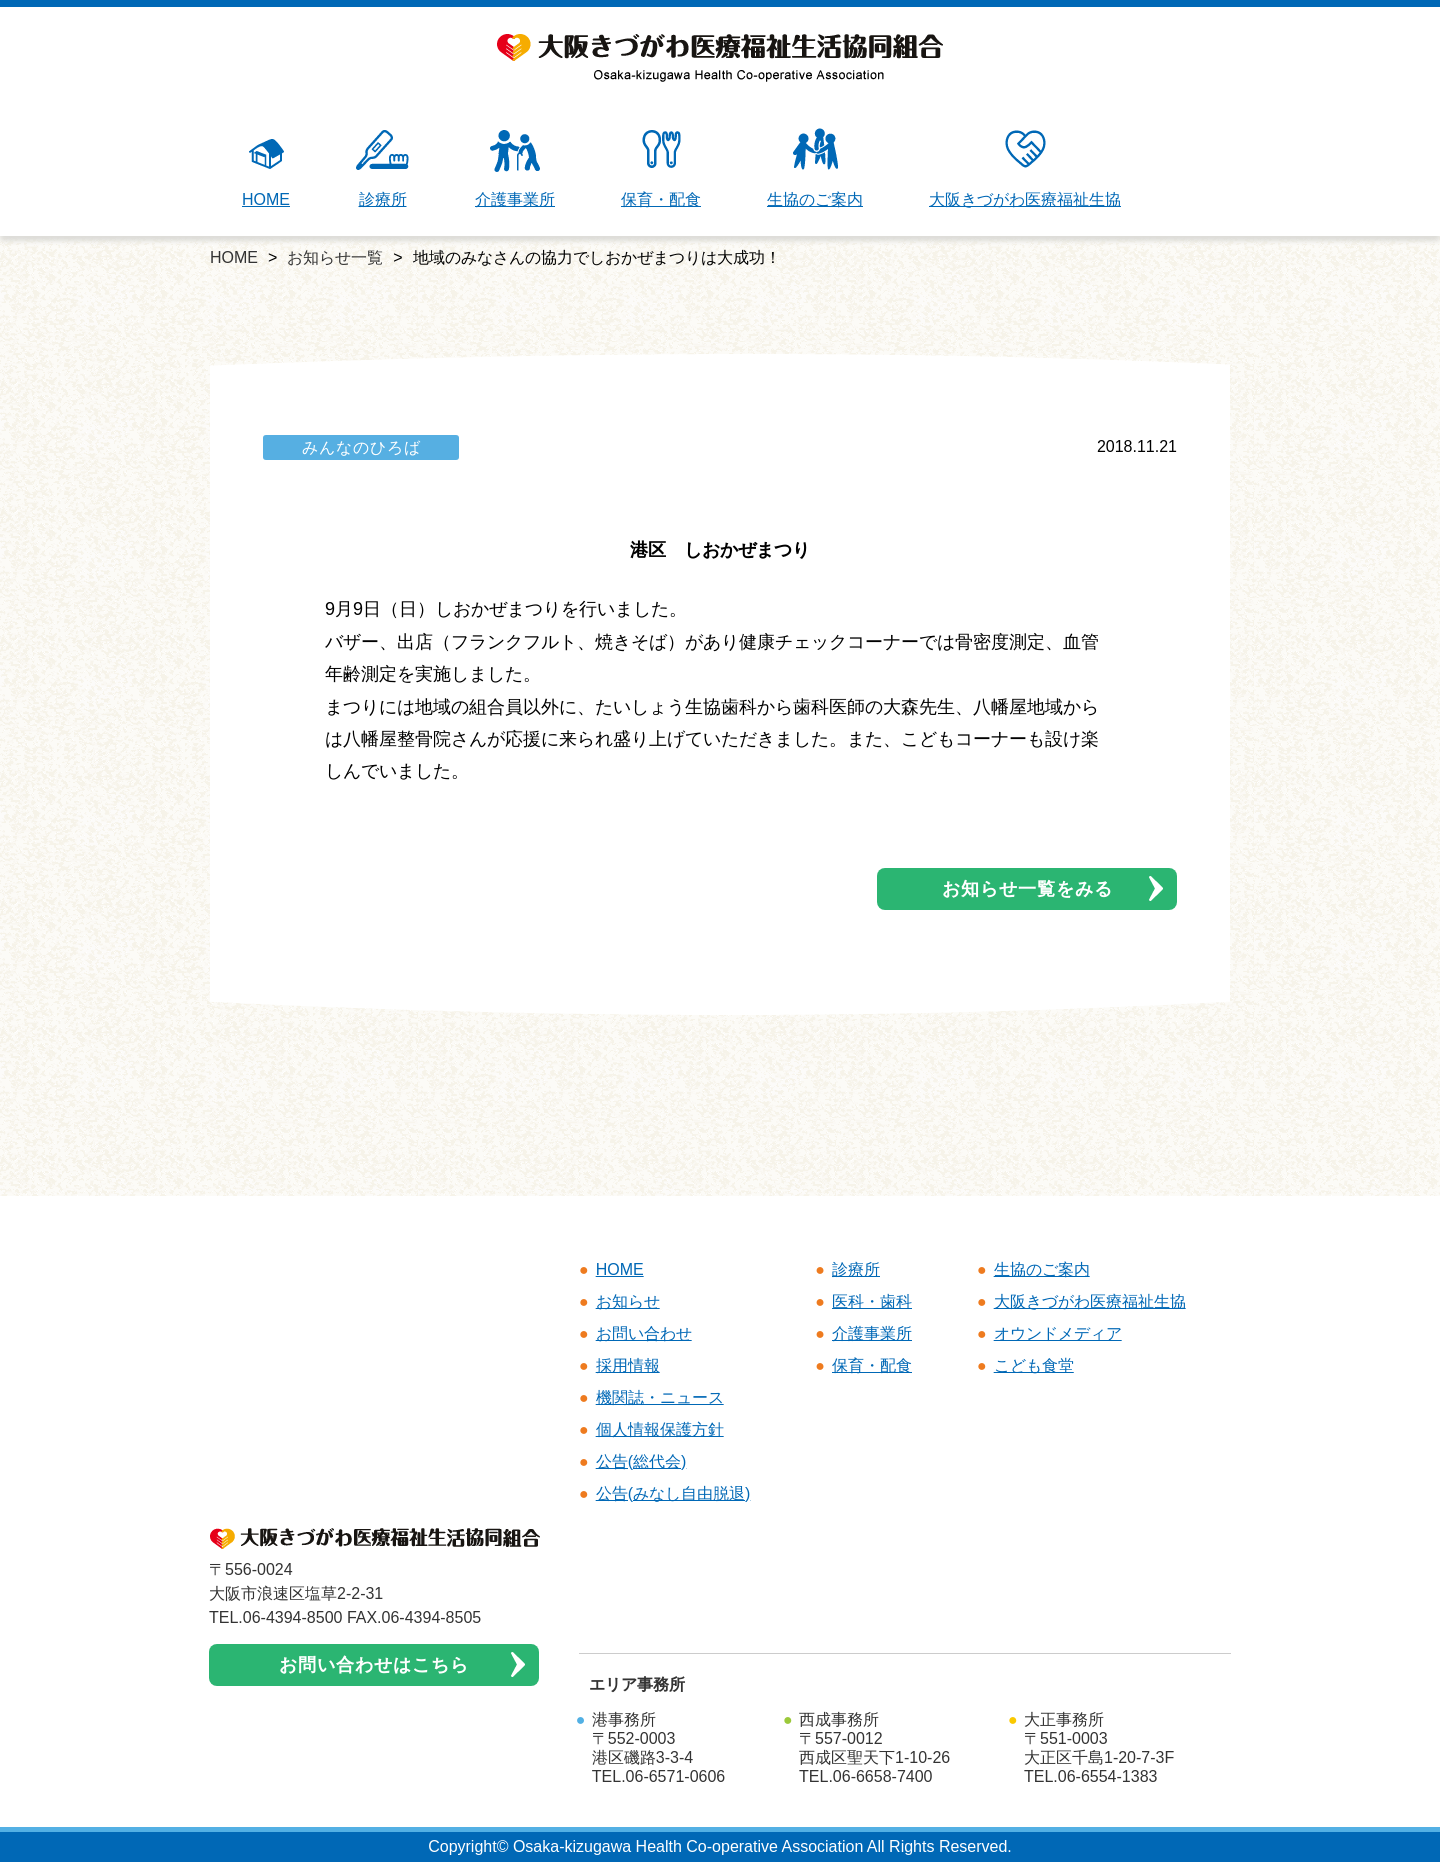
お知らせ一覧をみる (1027, 889)
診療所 (382, 168)
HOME (266, 168)
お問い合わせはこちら (374, 1665)
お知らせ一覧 (335, 257)
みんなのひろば (361, 447)
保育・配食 (661, 168)
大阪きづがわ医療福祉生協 (1025, 168)
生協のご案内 (815, 168)
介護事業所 (515, 168)
